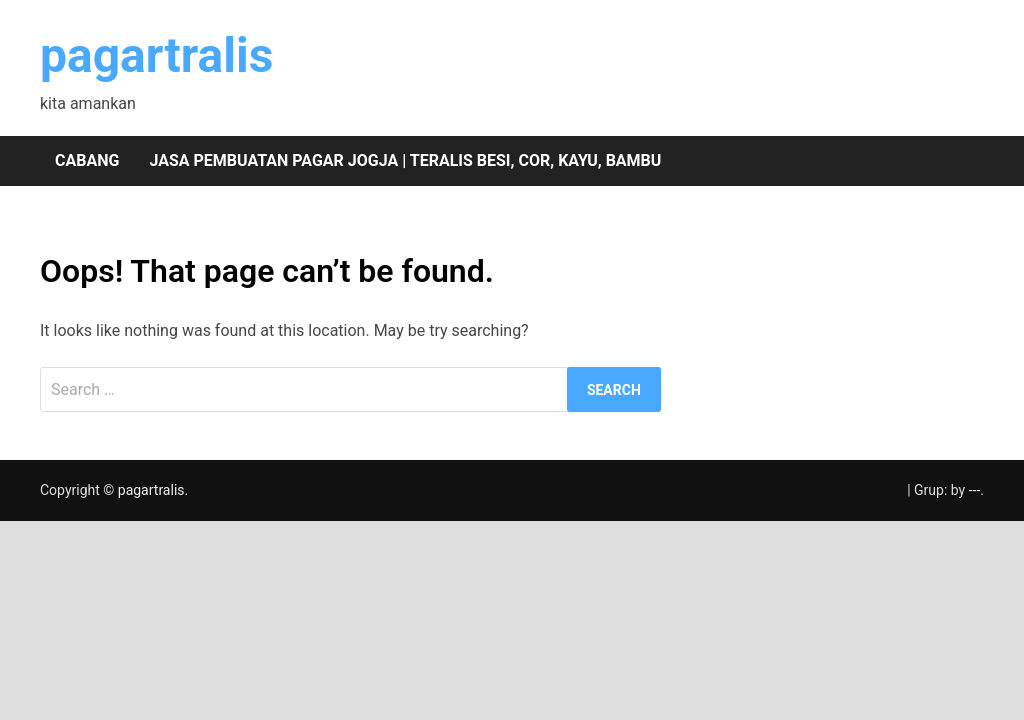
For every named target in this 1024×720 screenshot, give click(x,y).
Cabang (87, 160)
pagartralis (156, 55)
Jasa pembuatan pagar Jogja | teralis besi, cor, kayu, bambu (405, 160)
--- (975, 490)
